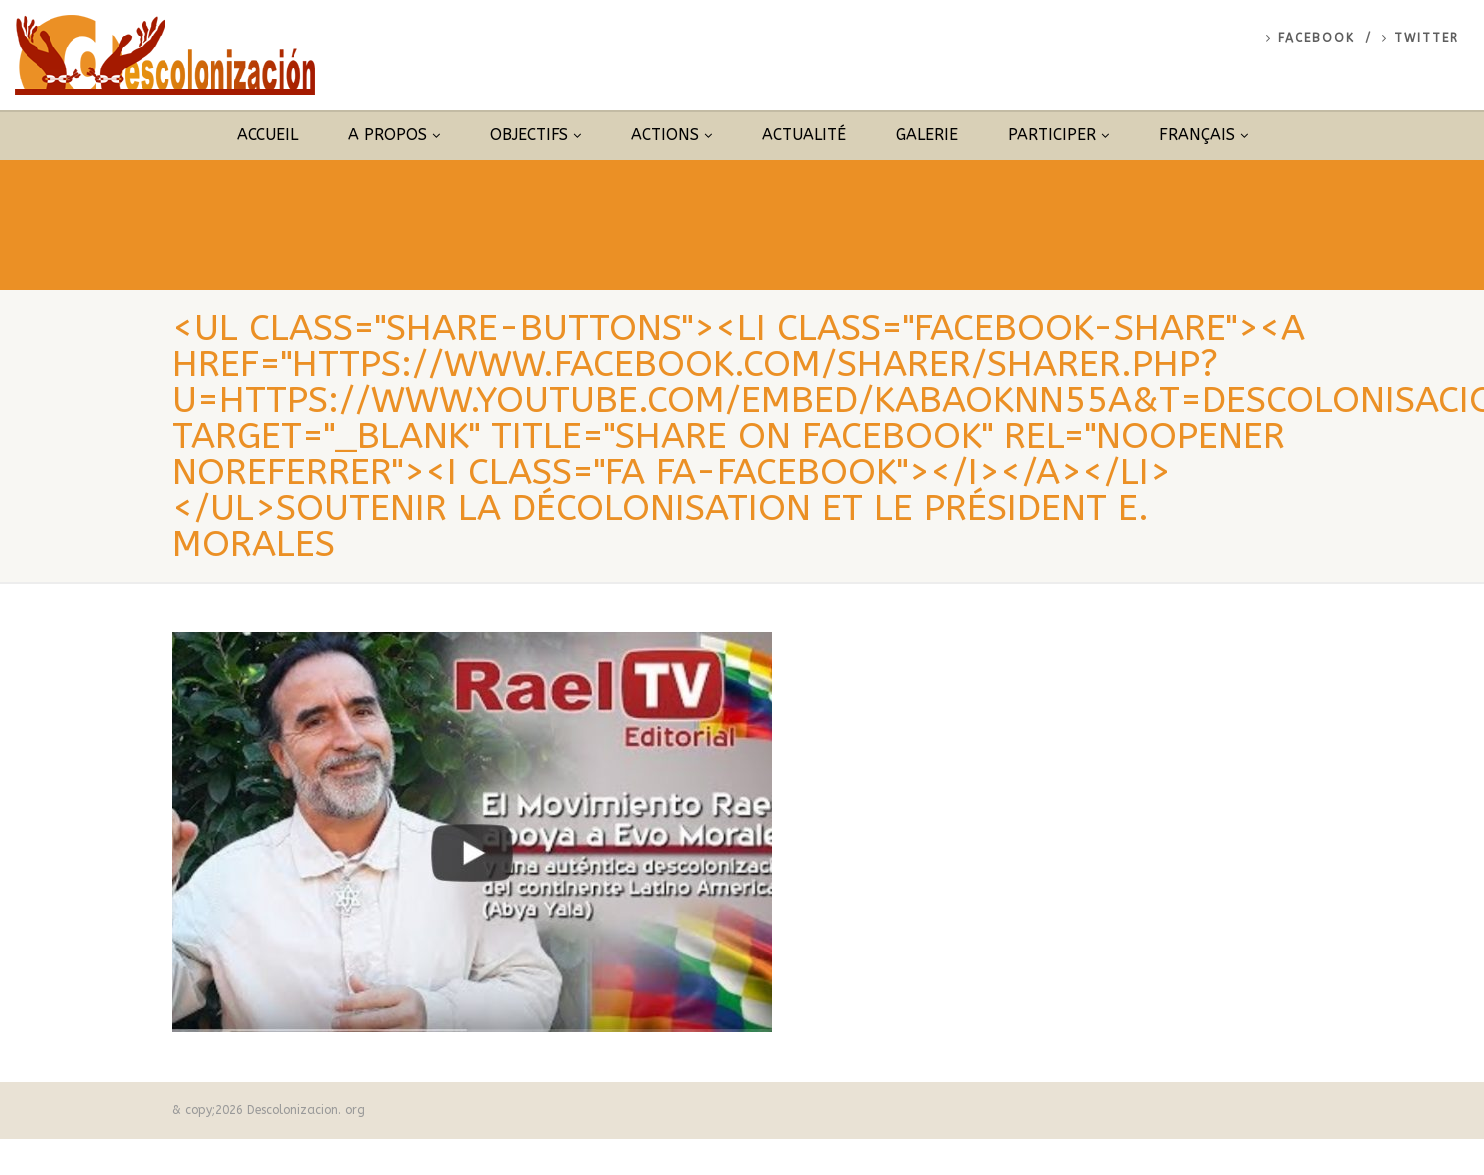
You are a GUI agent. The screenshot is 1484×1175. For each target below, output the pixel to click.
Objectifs (535, 134)
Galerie (927, 134)
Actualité (804, 134)
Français (1203, 134)
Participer (1058, 134)
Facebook (1310, 38)
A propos (394, 134)
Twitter (1420, 38)
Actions (671, 134)
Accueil (267, 134)
